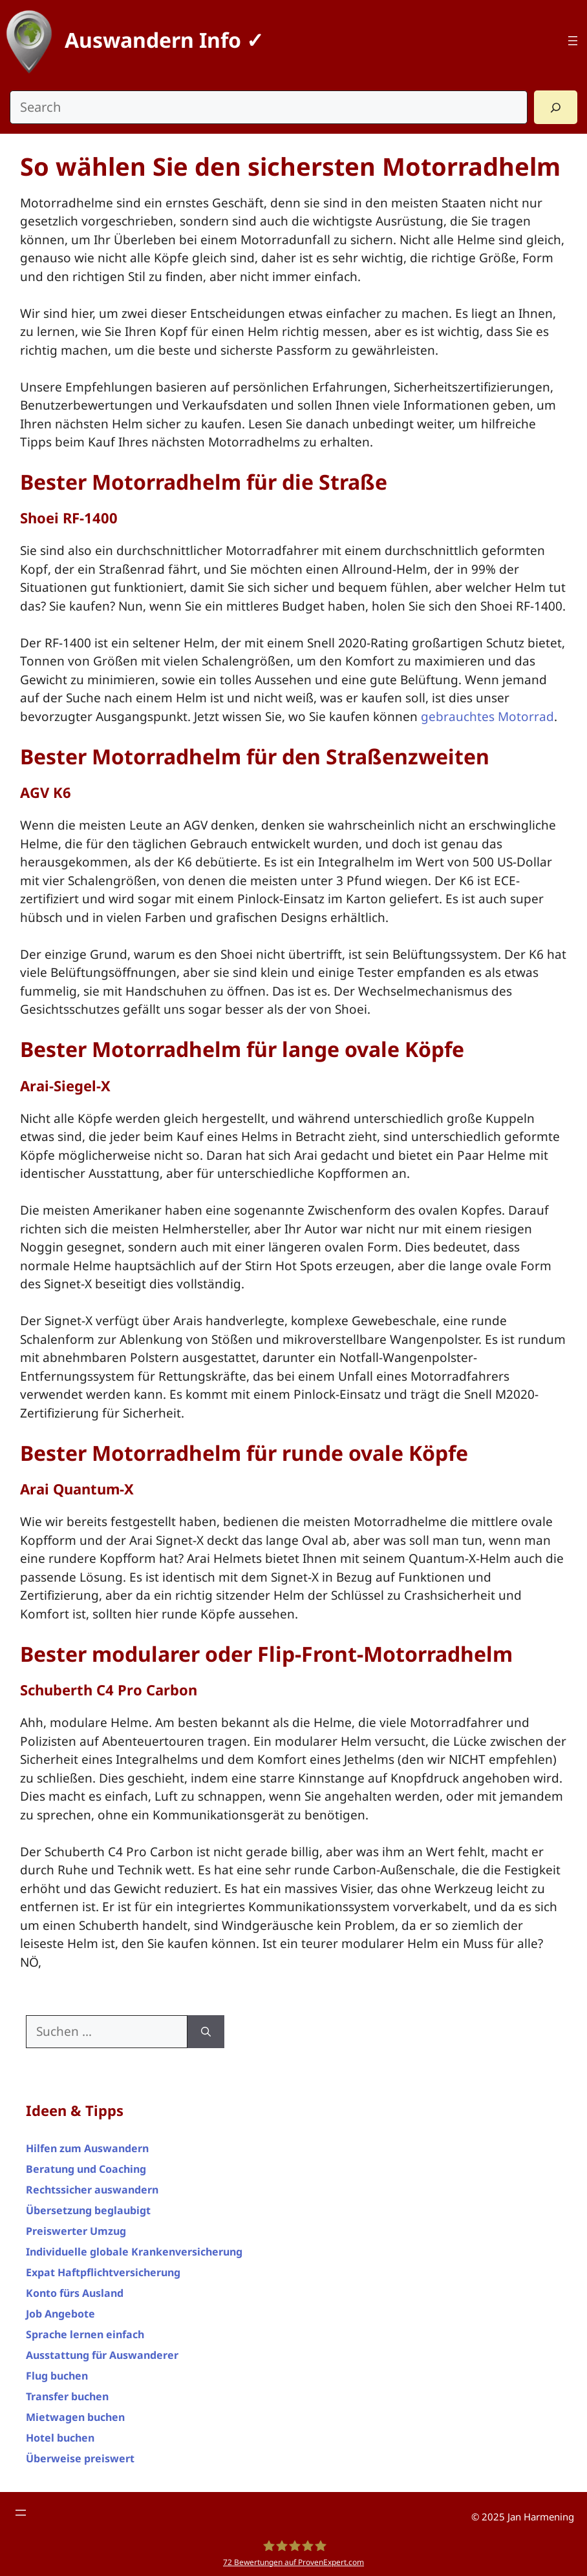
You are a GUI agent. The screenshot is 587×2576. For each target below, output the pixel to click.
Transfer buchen (67, 2396)
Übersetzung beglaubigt (88, 2210)
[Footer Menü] (20, 2512)
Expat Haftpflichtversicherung (103, 2272)
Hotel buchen (60, 2438)
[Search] (555, 107)
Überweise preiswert (80, 2458)
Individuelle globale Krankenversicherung (134, 2252)
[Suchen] (205, 2031)
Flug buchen (57, 2376)
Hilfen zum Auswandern (87, 2148)
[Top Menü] (573, 40)
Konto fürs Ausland (74, 2293)
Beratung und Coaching (86, 2169)
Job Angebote (60, 2314)
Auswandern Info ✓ (164, 40)
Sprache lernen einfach (85, 2334)
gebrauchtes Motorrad (487, 716)
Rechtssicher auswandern (92, 2190)
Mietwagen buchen (75, 2417)
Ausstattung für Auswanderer (102, 2355)
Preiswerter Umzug (76, 2231)
